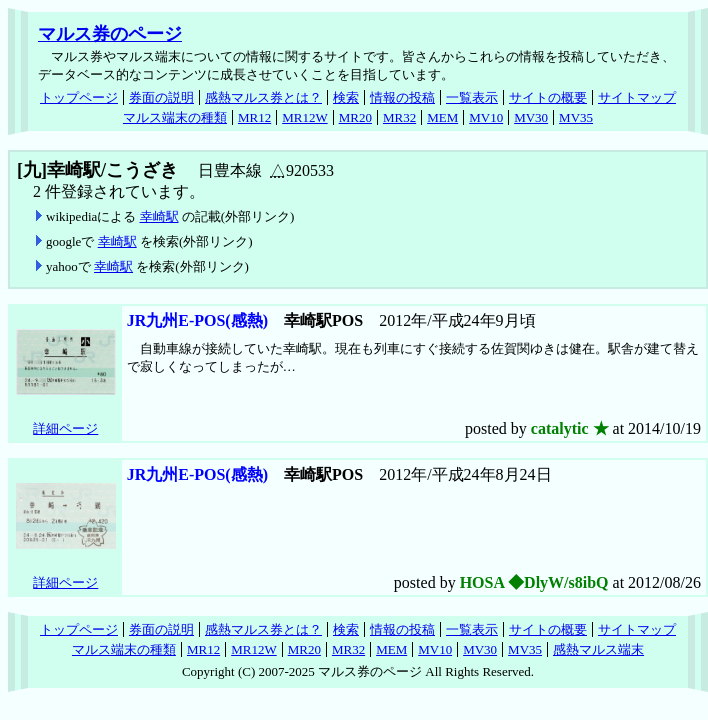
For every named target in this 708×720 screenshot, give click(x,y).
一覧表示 (472, 97)
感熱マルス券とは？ (263, 97)
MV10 (486, 117)
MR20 (355, 117)
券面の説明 (161, 97)
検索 (346, 97)
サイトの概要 (548, 97)
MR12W (305, 117)
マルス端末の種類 (175, 117)
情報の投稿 (402, 97)
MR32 (399, 117)
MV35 (576, 117)
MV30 (531, 117)
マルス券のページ (110, 34)
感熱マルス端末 (598, 649)
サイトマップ (637, 97)
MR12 (254, 117)
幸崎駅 (159, 216)
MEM (442, 117)
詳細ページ (65, 428)
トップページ (79, 97)
